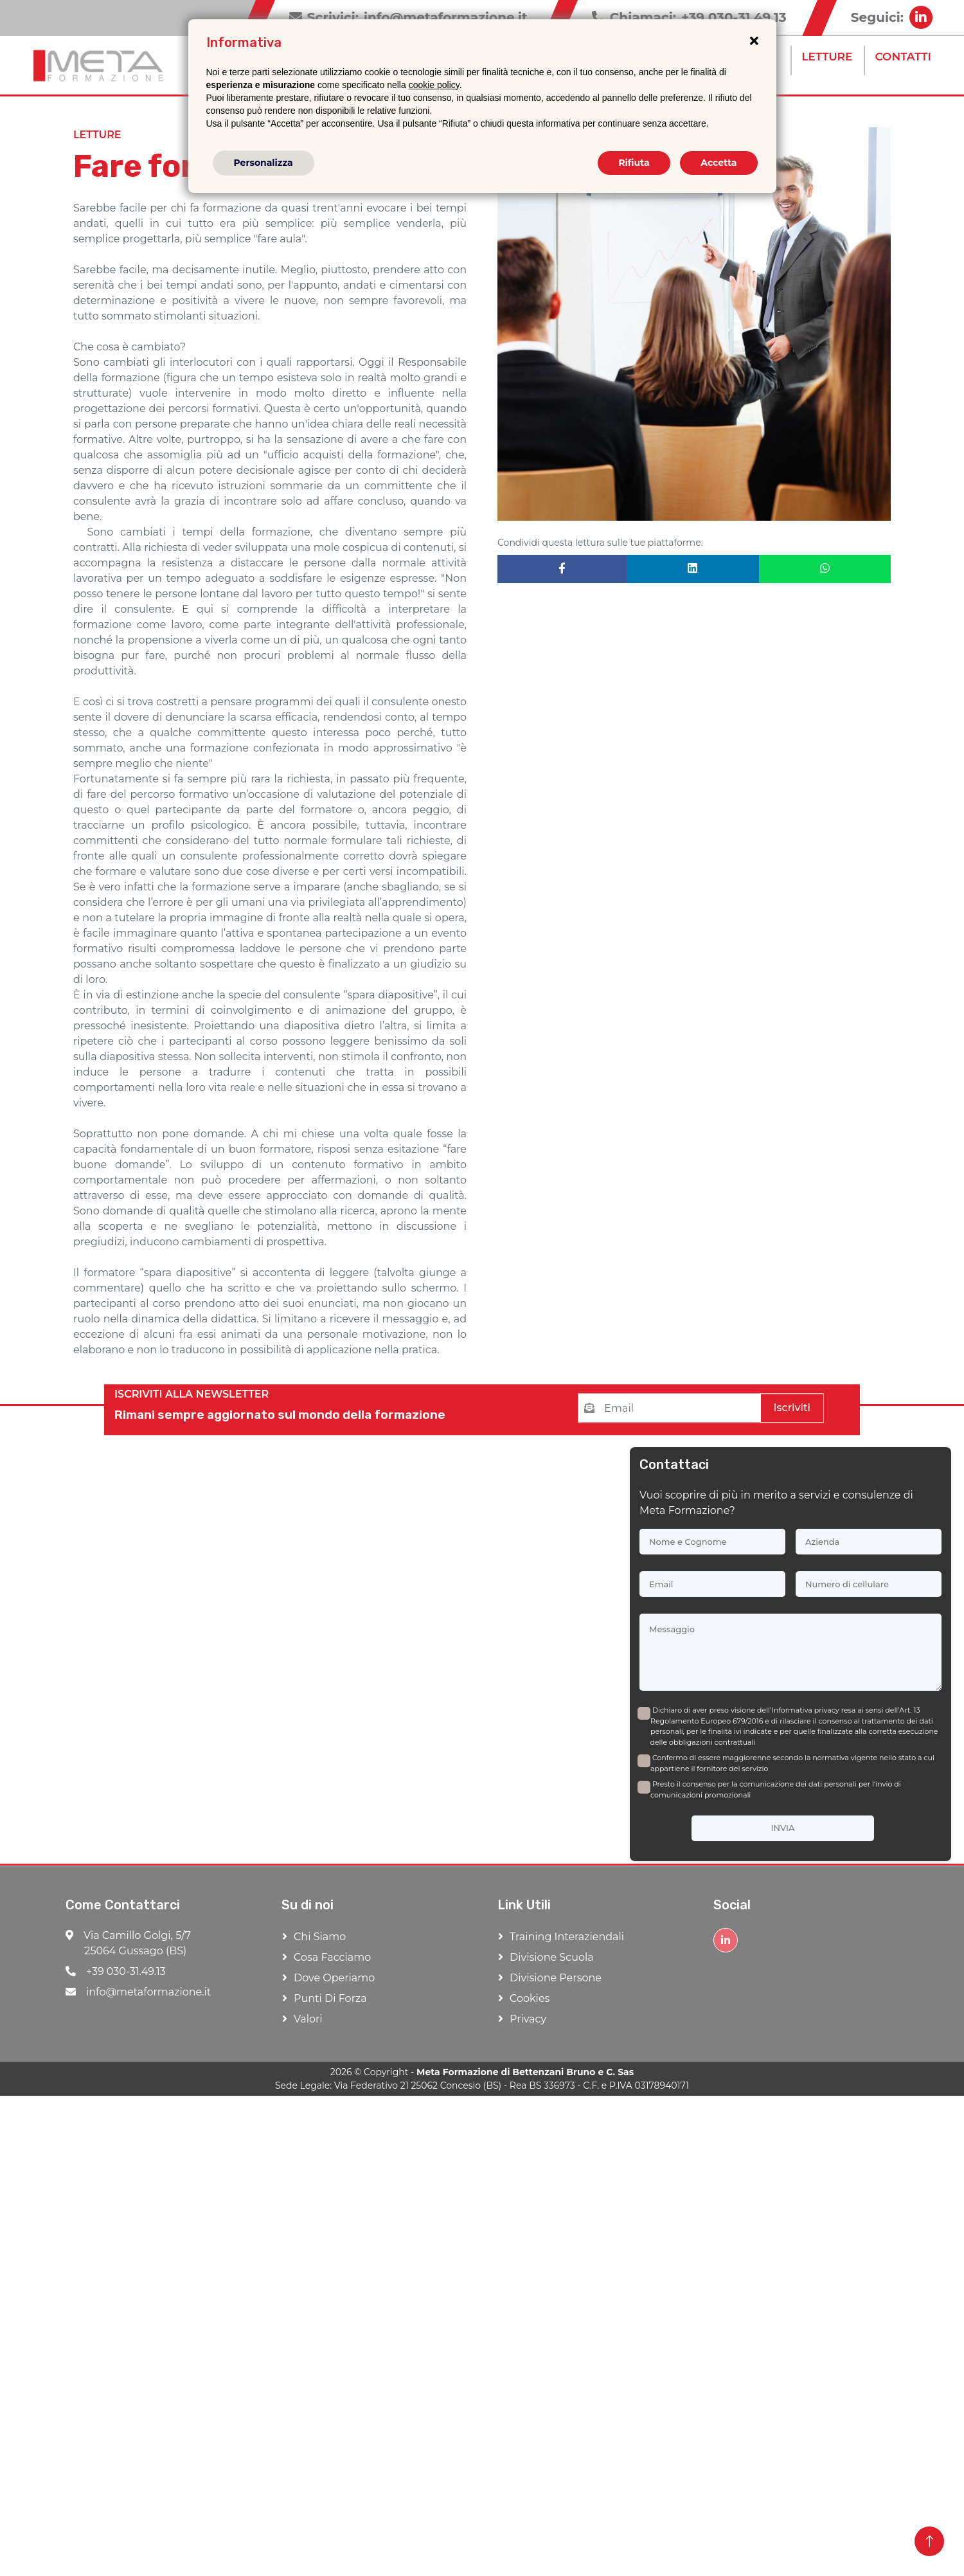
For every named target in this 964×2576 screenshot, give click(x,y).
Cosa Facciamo (332, 1957)
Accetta (718, 162)
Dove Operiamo (334, 1978)
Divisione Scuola (552, 1957)
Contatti (903, 56)
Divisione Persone (556, 1978)
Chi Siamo (320, 1937)
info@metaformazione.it (138, 1992)
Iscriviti (792, 1407)
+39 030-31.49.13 (116, 1971)
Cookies (529, 1998)
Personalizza (263, 162)
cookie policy (434, 85)
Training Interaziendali (567, 1937)
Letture (826, 56)
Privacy (528, 2019)
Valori (308, 2019)
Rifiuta (633, 162)
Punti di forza (330, 1998)
